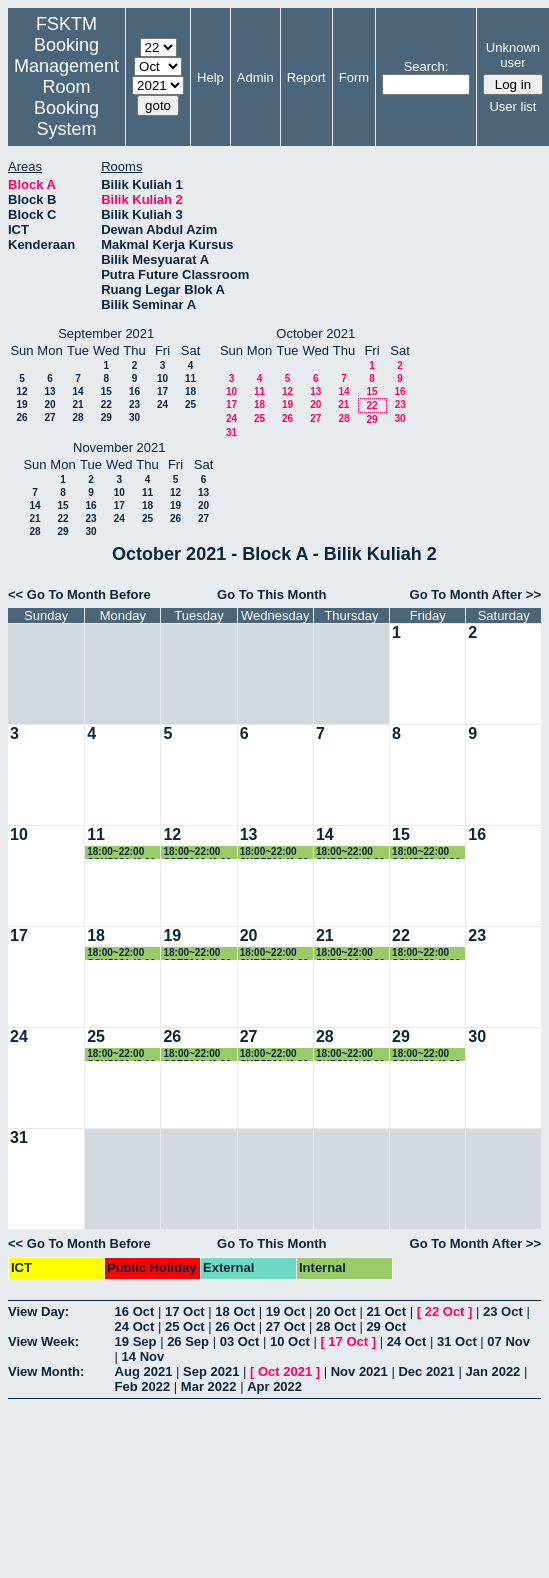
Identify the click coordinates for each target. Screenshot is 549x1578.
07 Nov (508, 1341)
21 (77, 404)
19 (21, 404)
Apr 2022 (274, 1386)
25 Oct (185, 1326)
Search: (426, 66)
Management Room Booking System (66, 97)
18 (190, 391)
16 (134, 391)
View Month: (46, 1371)
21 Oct (386, 1311)
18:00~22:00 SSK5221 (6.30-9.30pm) (123, 852)
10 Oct (290, 1341)
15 (106, 391)
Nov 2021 (359, 1371)
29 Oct (386, 1326)
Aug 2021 (144, 1371)
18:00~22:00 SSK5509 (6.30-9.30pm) (428, 852)
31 (231, 432)
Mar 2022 (209, 1386)
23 (134, 404)
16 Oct (135, 1311)
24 (162, 404)
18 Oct (235, 1311)
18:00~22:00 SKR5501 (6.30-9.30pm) (276, 852)
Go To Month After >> (475, 594)
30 (134, 417)
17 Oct (185, 1311)
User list (512, 106)
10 (162, 378)
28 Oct (336, 1326)
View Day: (38, 1311)
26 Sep (188, 1341)
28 (77, 417)
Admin (255, 77)
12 (21, 391)
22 (106, 404)
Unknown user (513, 55)
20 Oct (336, 1311)
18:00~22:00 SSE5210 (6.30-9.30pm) (198, 852)
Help (210, 77)
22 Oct (445, 1311)
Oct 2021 (285, 1371)
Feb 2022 (143, 1386)
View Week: (43, 1341)
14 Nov (143, 1356)
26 (21, 417)
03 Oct (240, 1341)
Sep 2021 (211, 1371)
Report (306, 77)
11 (190, 378)
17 (162, 391)
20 (49, 404)
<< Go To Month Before (79, 594)
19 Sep (136, 1341)
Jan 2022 (492, 1371)
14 (77, 391)
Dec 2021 (426, 1371)
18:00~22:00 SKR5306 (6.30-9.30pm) (352, 852)
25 (190, 404)
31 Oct (457, 1341)
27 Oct (286, 1326)
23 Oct (503, 1311)
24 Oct (135, 1326)
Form (354, 77)
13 (49, 391)
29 (106, 417)
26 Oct (235, 1326)
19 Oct (286, 1311)
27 (49, 417)
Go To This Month (272, 594)
